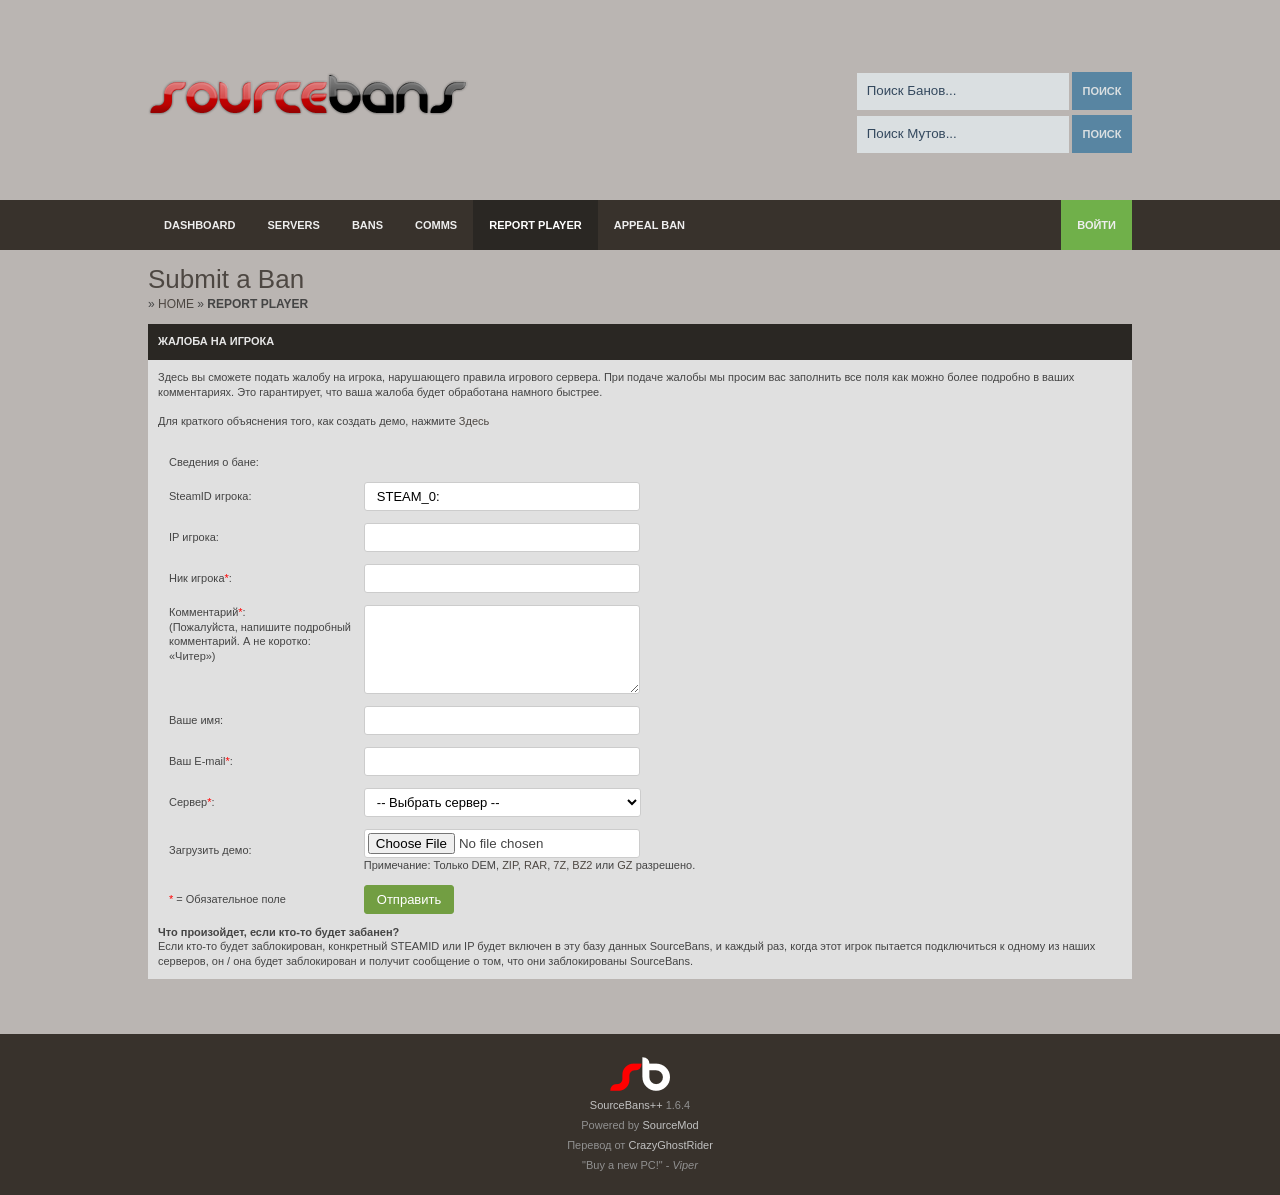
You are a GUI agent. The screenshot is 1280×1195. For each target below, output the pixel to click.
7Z (559, 880)
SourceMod (670, 1125)
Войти (1096, 225)
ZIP (510, 880)
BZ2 (582, 880)
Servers (294, 225)
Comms (436, 225)
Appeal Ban (649, 225)
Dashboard (200, 225)
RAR (535, 880)
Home (176, 304)
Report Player (535, 225)
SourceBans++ (626, 1105)
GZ (624, 880)
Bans (367, 225)
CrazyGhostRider (670, 1145)
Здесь (474, 421)
